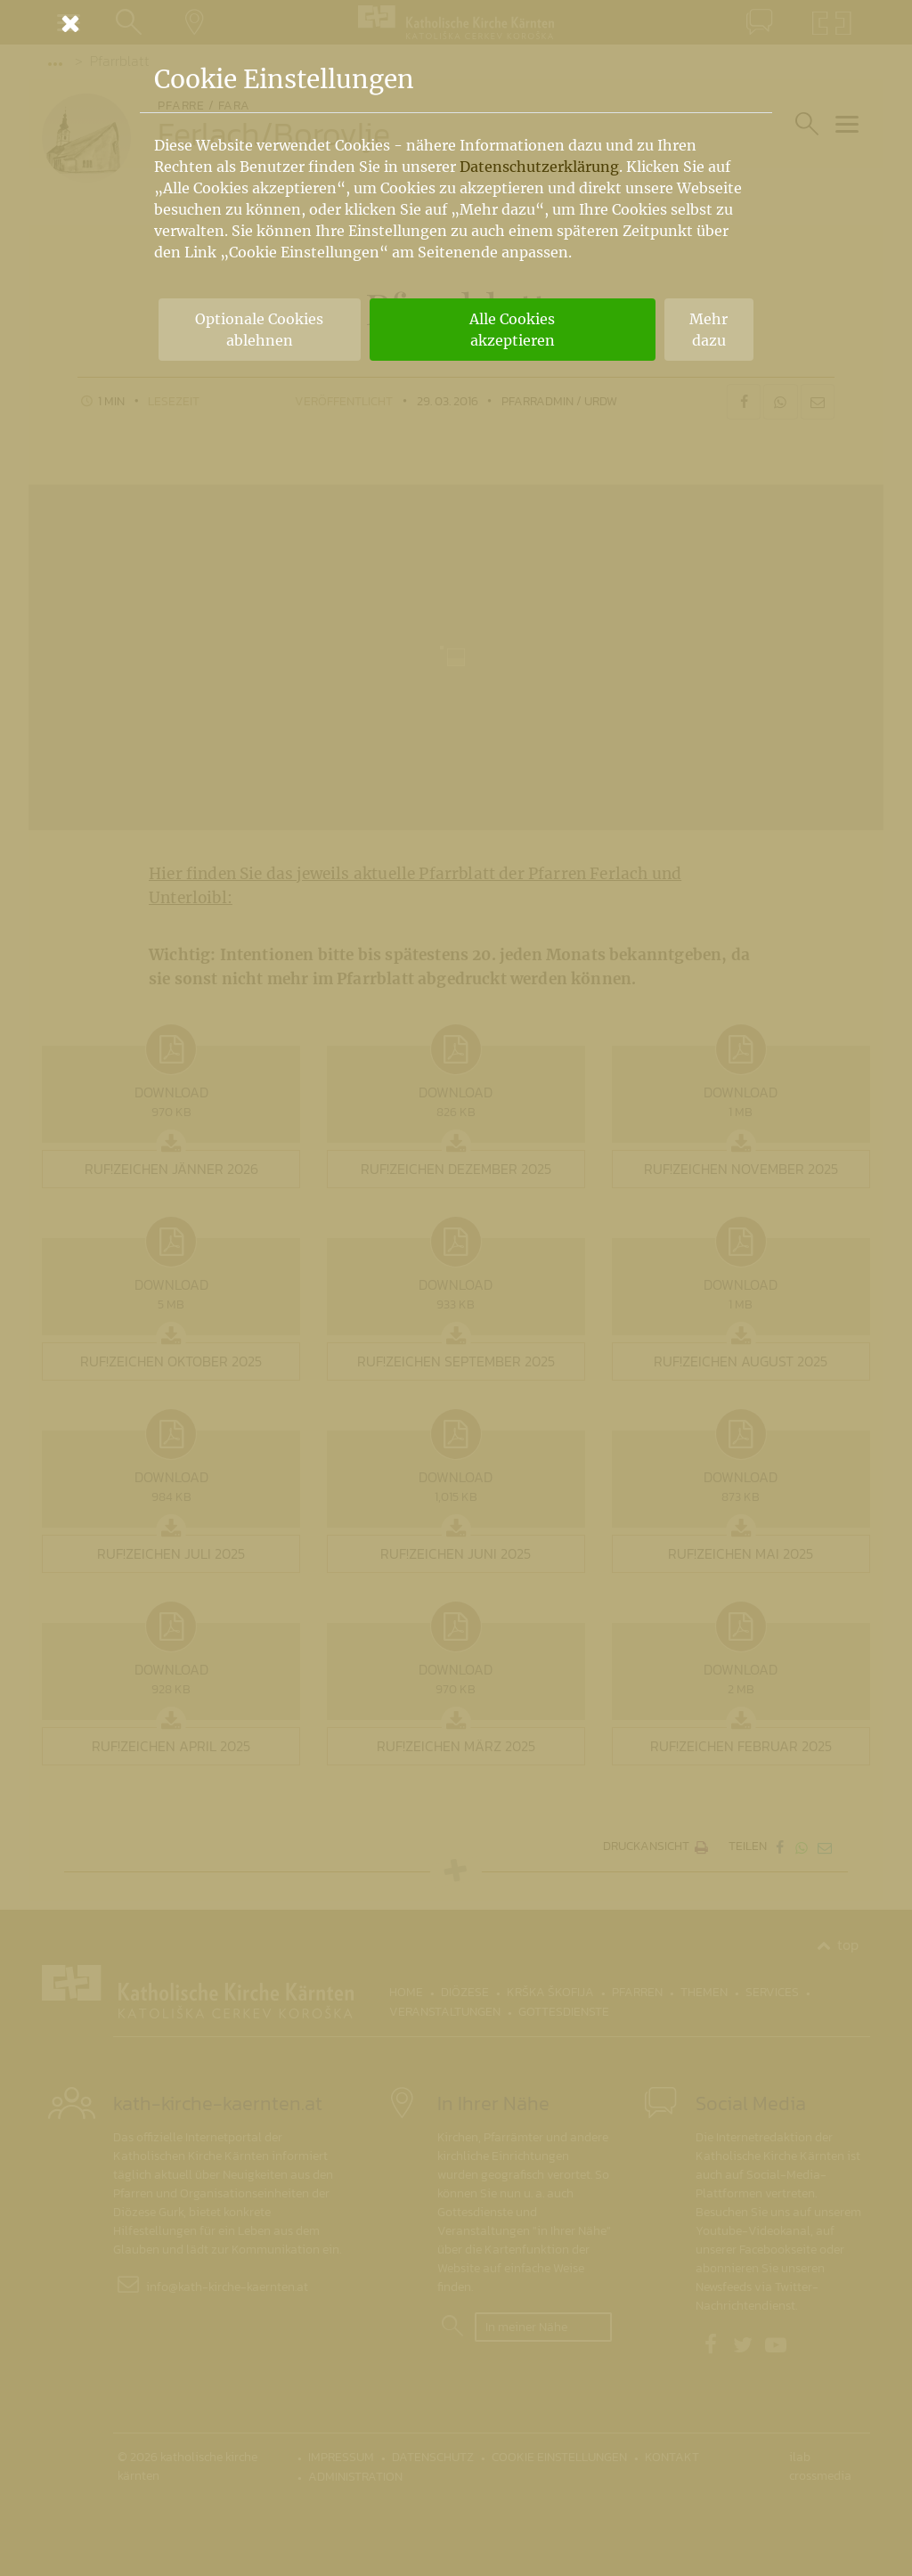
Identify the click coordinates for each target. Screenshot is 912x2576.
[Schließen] (456, 23)
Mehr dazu (708, 329)
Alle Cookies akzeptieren (512, 329)
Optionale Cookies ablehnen (259, 329)
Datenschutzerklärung (539, 166)
